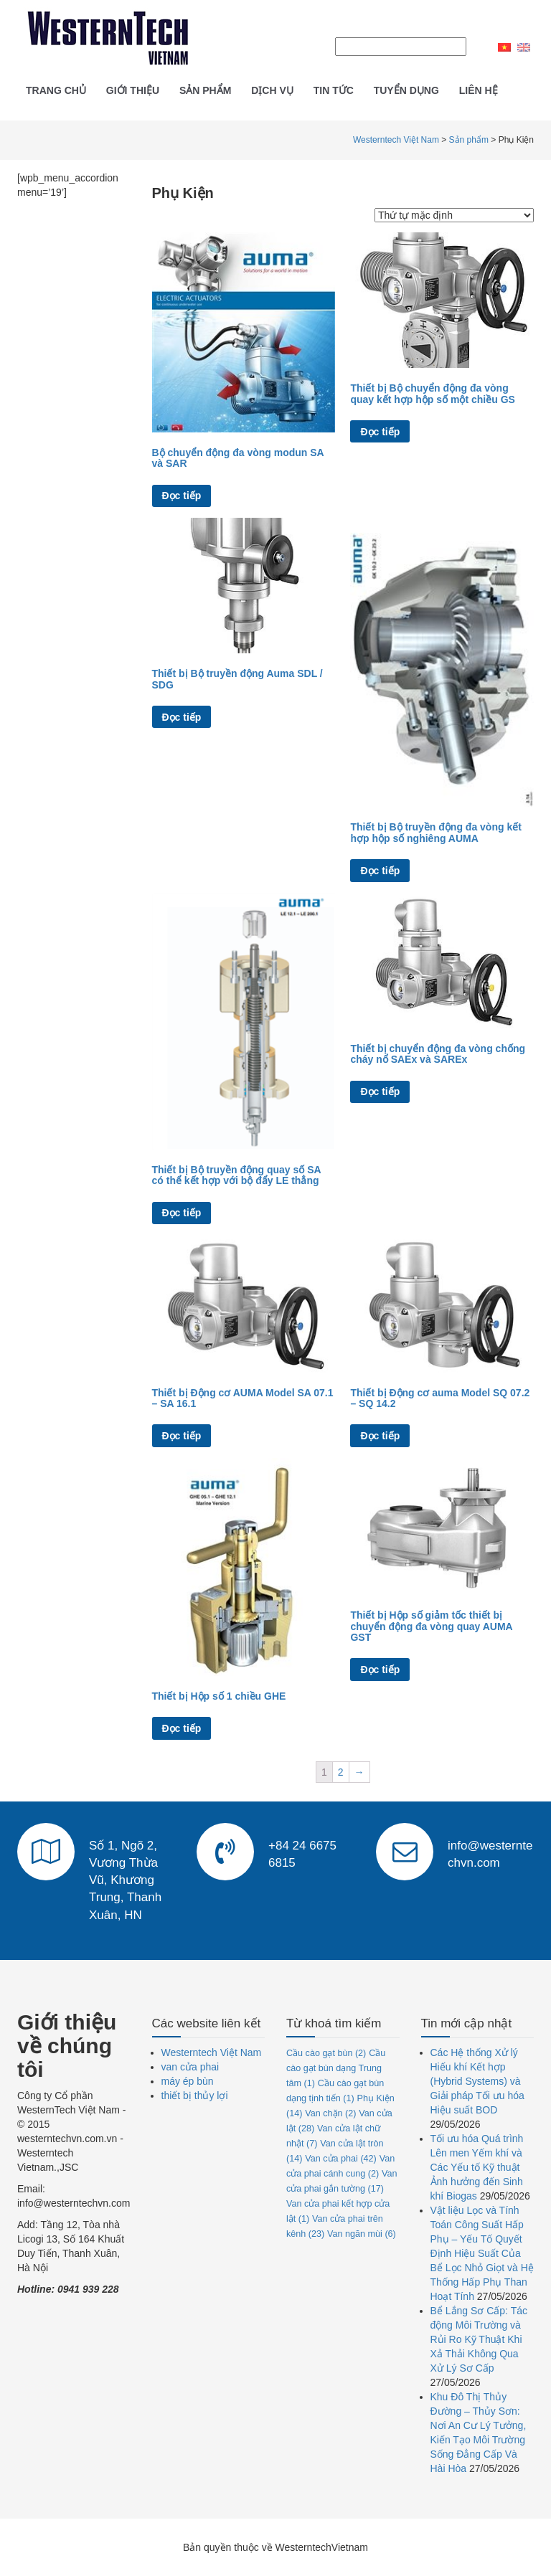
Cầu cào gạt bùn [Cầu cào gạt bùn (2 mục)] (326, 2053)
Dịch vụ (272, 90)
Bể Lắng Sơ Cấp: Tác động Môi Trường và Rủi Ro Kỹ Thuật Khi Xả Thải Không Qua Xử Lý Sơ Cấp (478, 2339)
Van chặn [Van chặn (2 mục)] (330, 2113)
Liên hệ (478, 90)
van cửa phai (190, 2067)
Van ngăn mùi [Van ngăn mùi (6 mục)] (361, 2234)
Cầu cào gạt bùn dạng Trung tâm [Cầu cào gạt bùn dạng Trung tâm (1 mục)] (335, 2068)
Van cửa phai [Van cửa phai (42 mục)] (341, 2159)
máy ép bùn (187, 2081)
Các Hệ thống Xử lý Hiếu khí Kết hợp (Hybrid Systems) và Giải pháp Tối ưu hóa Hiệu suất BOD (477, 2081)
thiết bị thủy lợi (194, 2095)
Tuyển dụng (406, 90)
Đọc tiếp (182, 495)
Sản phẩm (205, 90)
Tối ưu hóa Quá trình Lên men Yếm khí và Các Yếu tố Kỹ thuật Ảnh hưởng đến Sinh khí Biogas (477, 2167)
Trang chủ (56, 90)
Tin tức (334, 90)
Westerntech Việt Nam (211, 2052)
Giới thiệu (132, 90)
